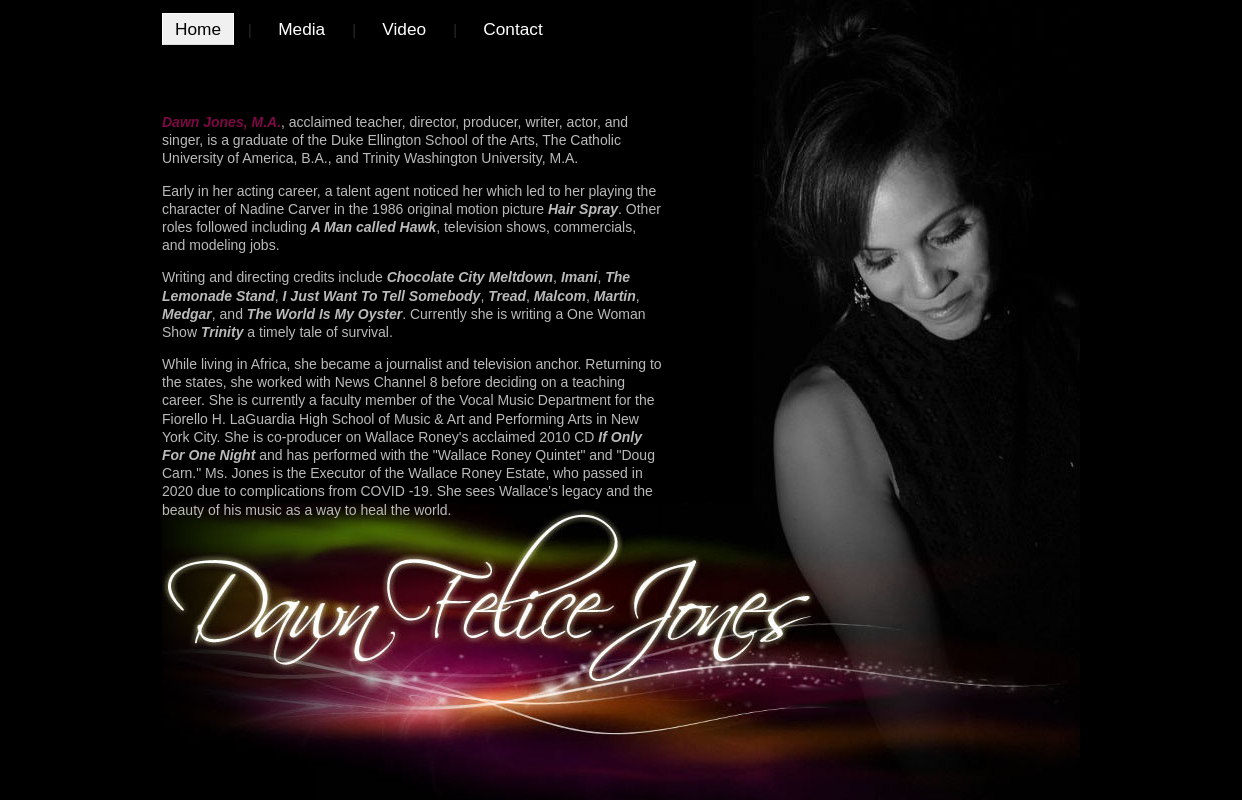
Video (404, 29)
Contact (513, 29)
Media (301, 29)
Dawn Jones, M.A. (221, 122)
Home (198, 29)
